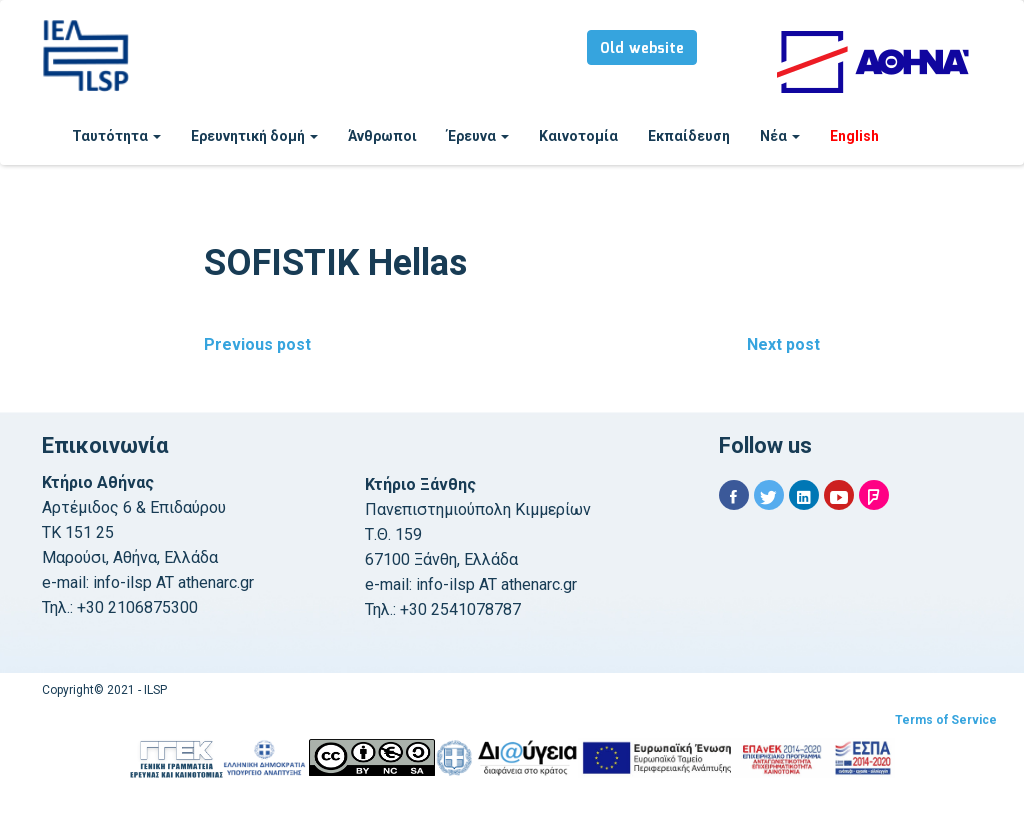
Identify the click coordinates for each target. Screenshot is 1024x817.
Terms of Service (946, 720)
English (854, 136)
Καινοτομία (578, 136)
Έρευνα (478, 136)
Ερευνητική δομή (254, 136)
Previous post (257, 344)
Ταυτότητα (116, 136)
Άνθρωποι (382, 136)
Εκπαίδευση (689, 136)
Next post (783, 344)
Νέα (780, 136)
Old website (642, 49)
